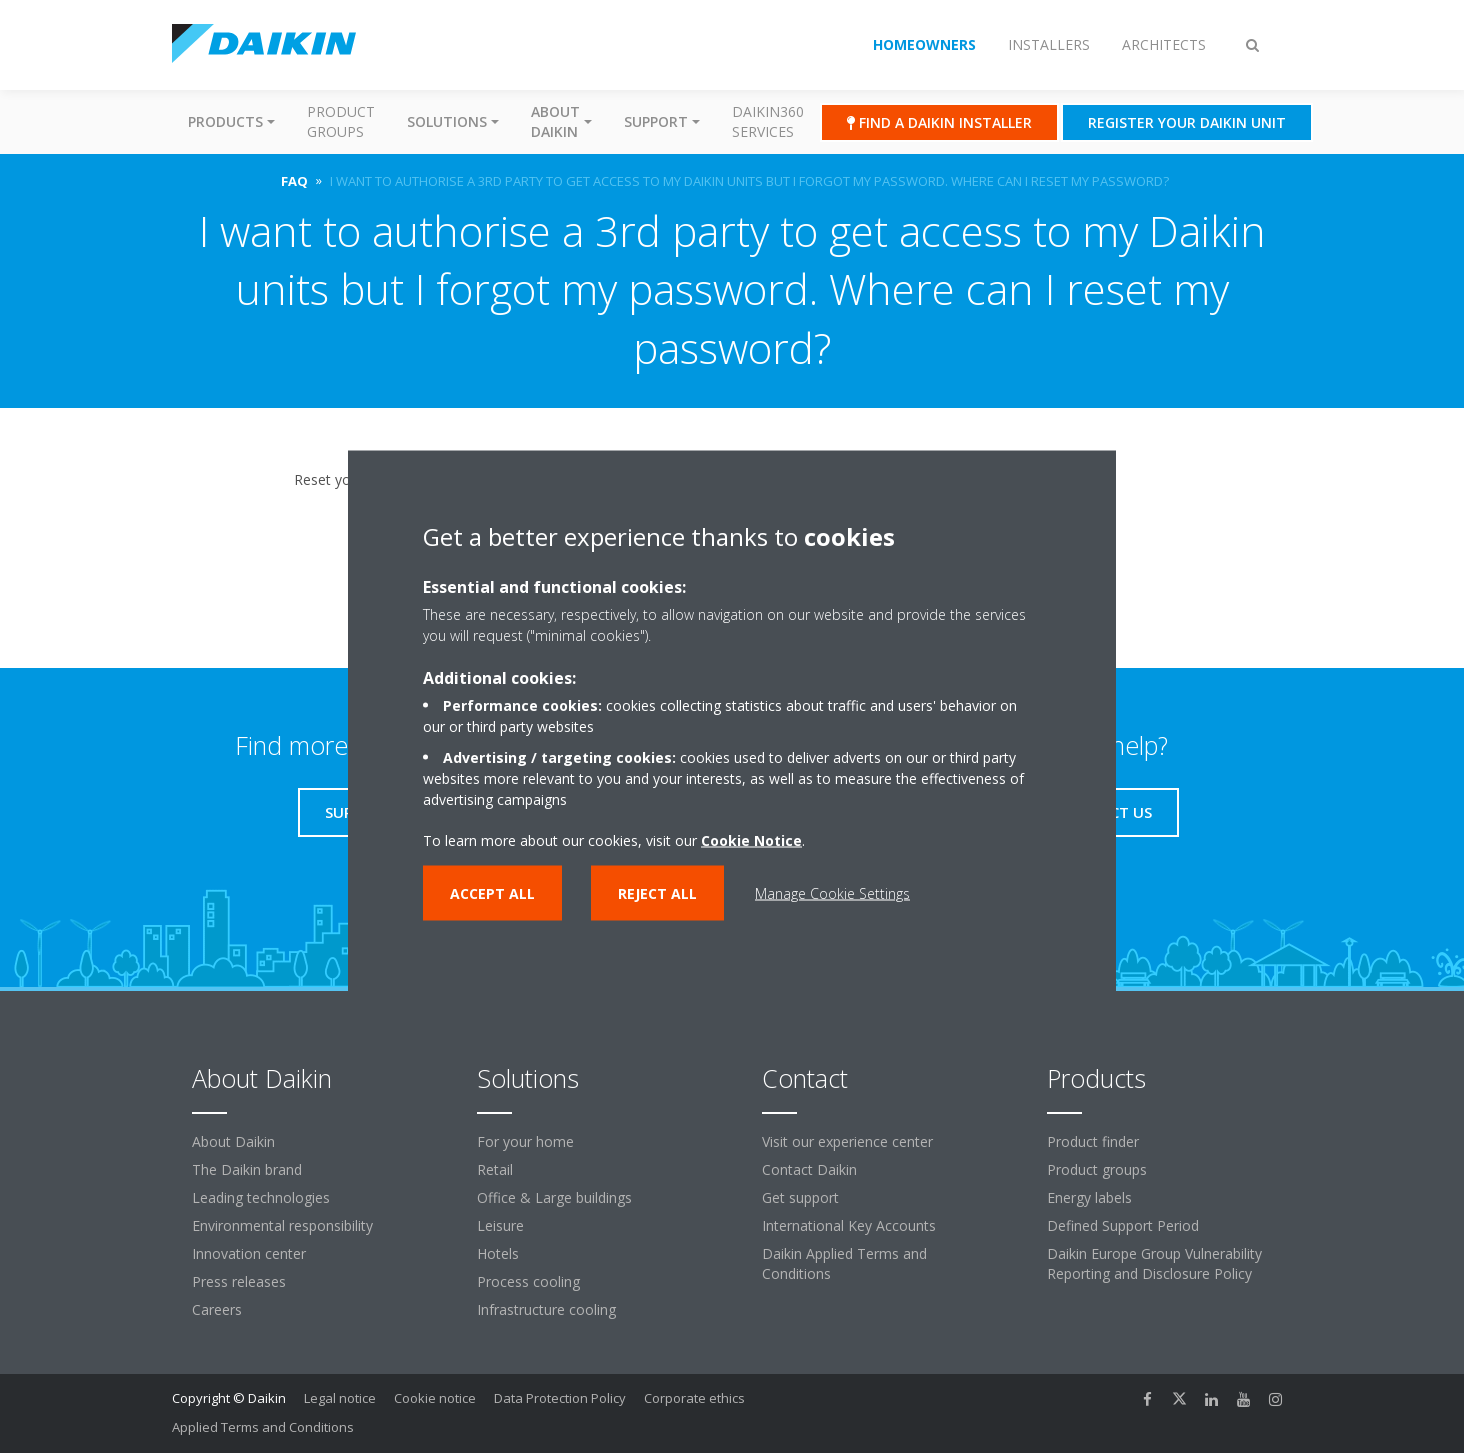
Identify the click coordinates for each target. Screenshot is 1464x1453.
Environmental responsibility (282, 1225)
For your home (525, 1141)
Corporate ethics (694, 1398)
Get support (800, 1197)
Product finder (1093, 1141)
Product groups (341, 121)
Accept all (492, 892)
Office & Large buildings (554, 1197)
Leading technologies (261, 1197)
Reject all (657, 892)
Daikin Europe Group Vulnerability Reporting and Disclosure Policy (1154, 1263)
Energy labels (1089, 1197)
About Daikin (233, 1141)
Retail (495, 1169)
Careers (217, 1309)
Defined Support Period (1123, 1225)
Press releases (239, 1281)
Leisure (500, 1225)
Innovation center (249, 1253)
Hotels (498, 1253)
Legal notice (340, 1398)
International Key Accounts (849, 1225)
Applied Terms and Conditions (263, 1427)
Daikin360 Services (768, 121)
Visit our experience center (847, 1141)
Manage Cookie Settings (832, 892)
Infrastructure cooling (546, 1309)
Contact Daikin (809, 1169)
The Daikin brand (247, 1169)
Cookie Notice (751, 839)
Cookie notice (435, 1398)
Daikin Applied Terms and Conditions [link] (844, 1263)
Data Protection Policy (560, 1398)
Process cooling (528, 1281)
